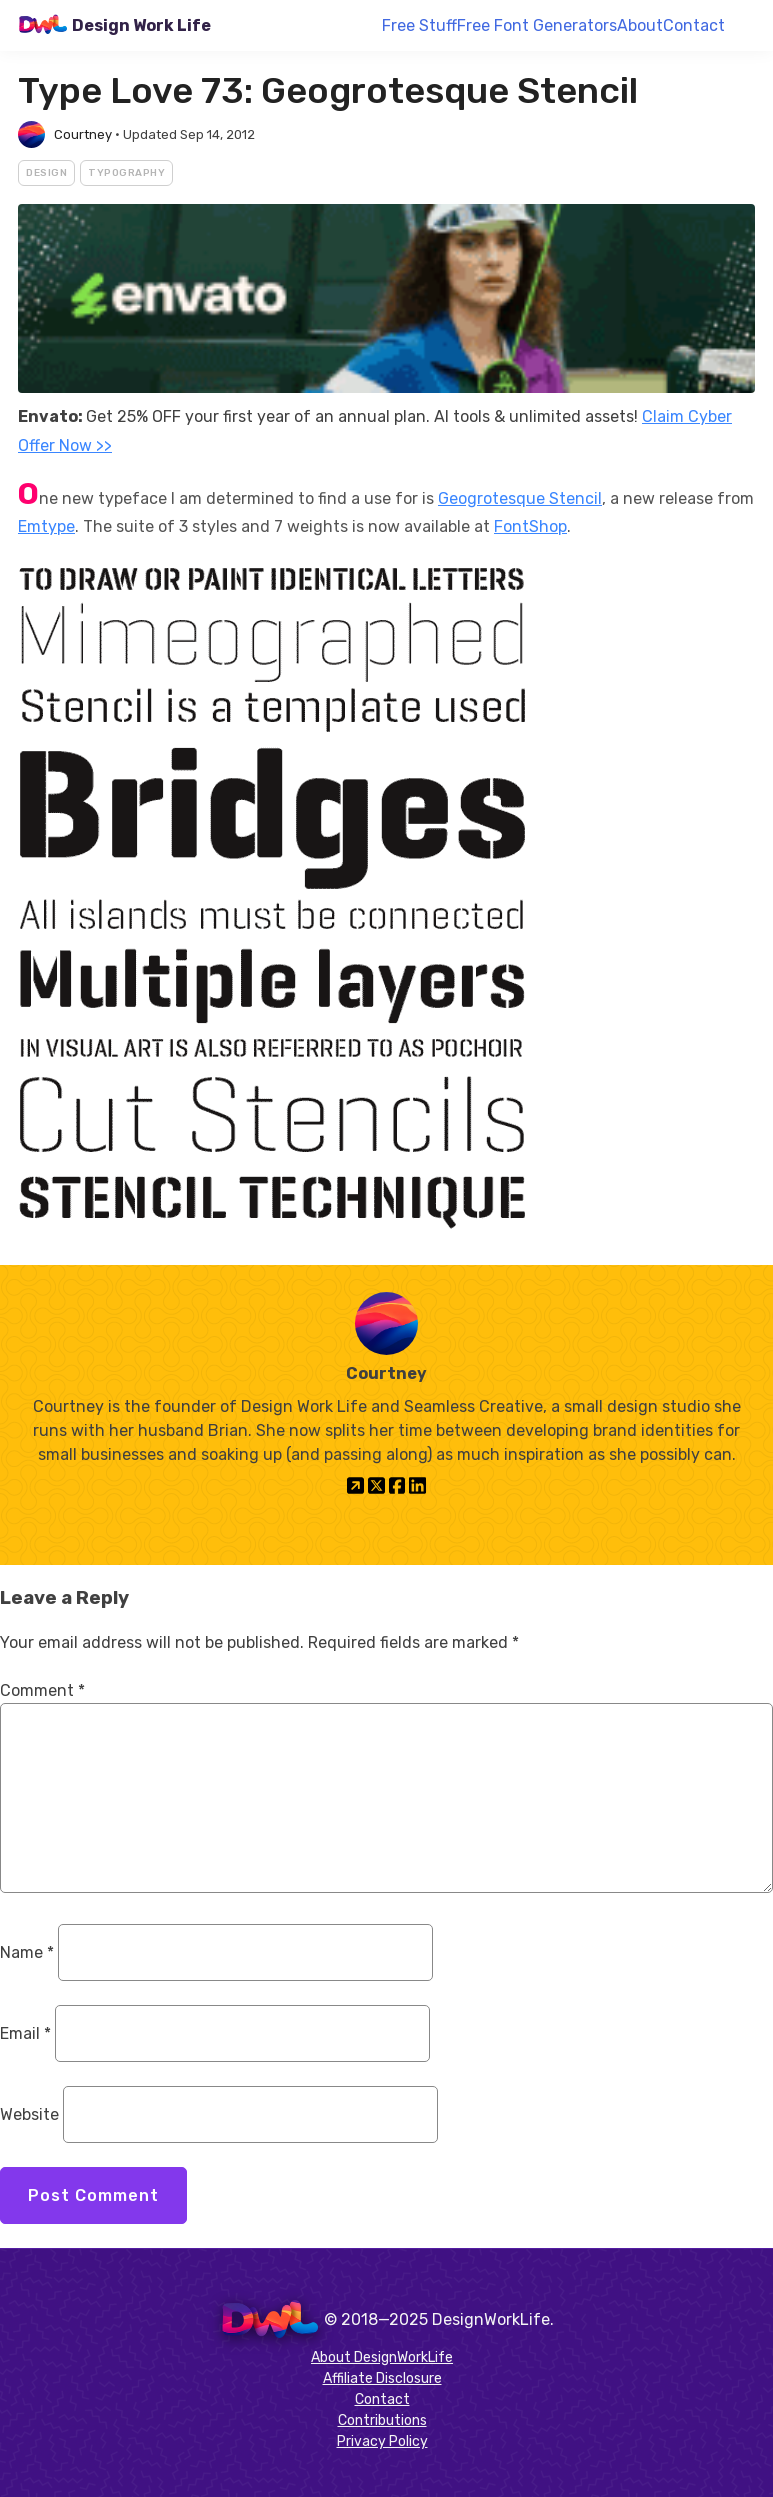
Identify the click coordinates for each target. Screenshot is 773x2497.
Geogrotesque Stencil (520, 498)
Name (27, 1952)
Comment (42, 1690)
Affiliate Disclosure (382, 2378)
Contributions (382, 2420)
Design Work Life (141, 25)
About (640, 25)
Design (46, 173)
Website (29, 2114)
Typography (126, 173)
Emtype (46, 526)
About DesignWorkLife (382, 2357)
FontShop (530, 526)
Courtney (83, 134)
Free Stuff (419, 25)
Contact (694, 25)
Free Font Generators (537, 25)
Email (25, 2033)
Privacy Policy (382, 2441)
